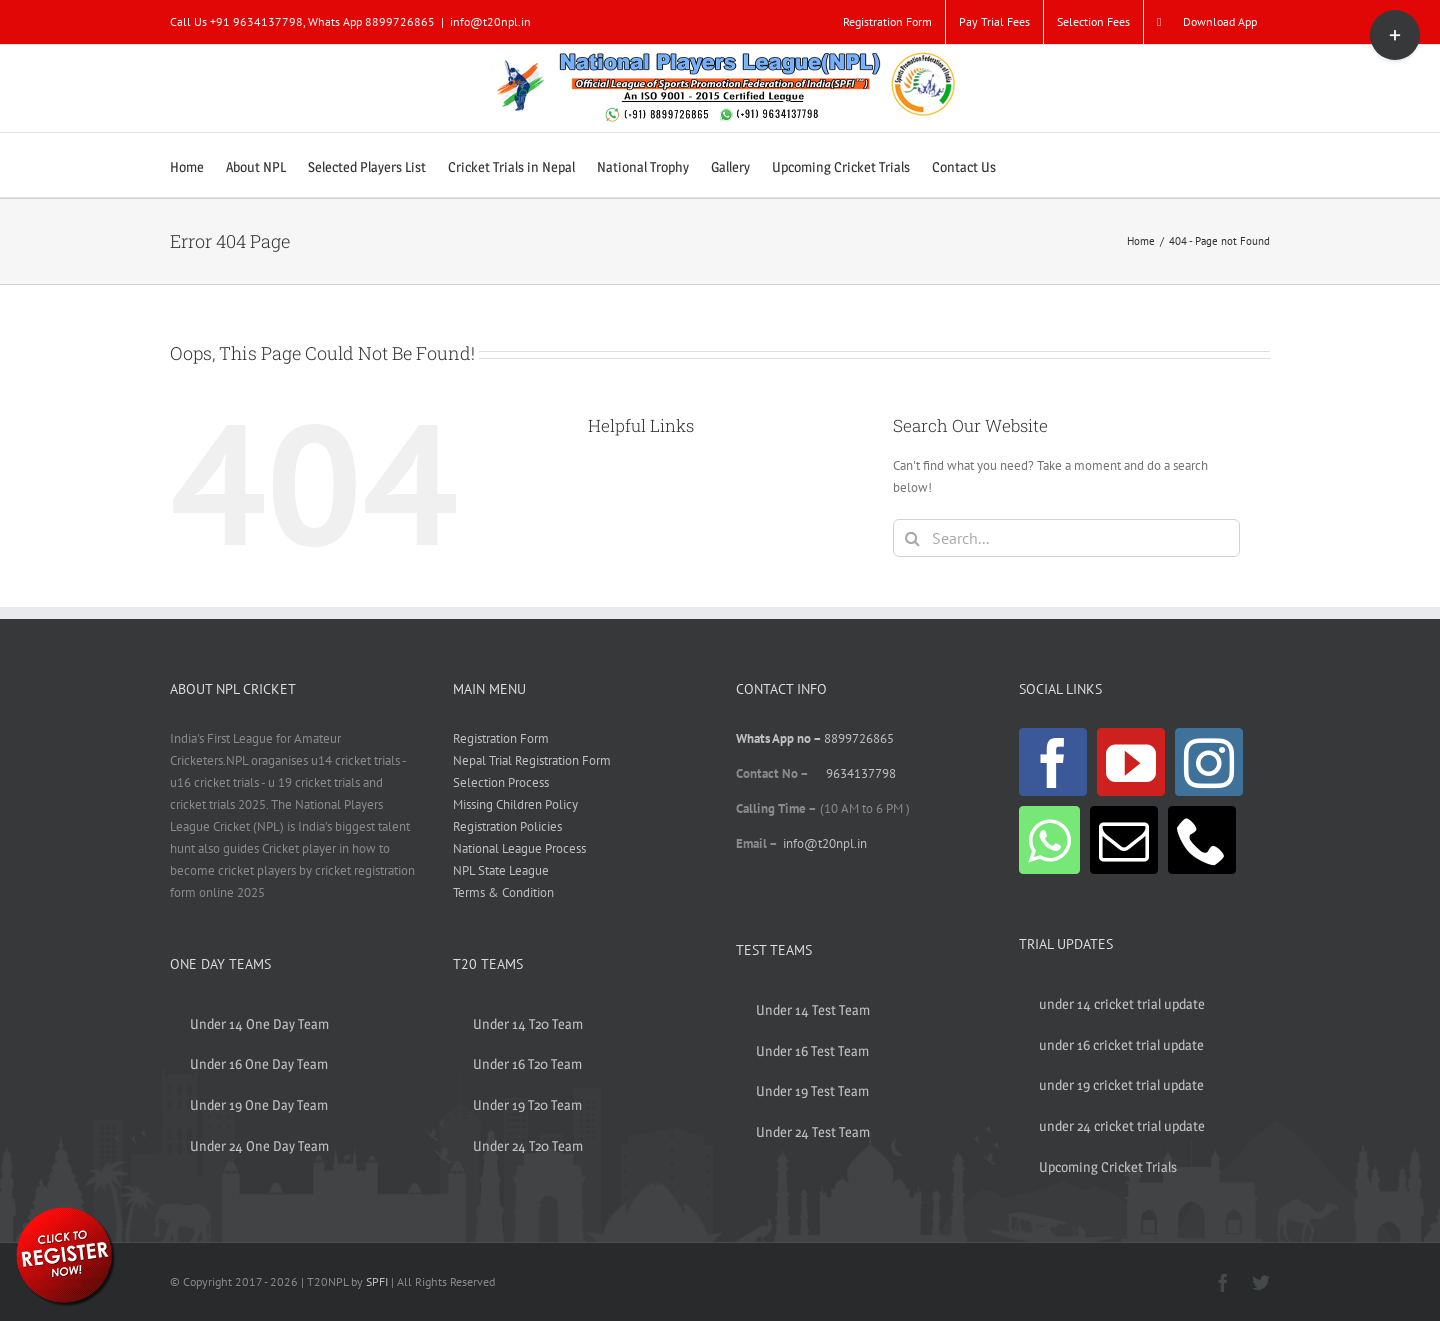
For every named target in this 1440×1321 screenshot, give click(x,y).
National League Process (519, 848)
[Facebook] (1053, 762)
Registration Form (501, 738)
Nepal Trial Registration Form (532, 760)
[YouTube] (1131, 762)
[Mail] (1124, 840)
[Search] (912, 538)
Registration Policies (507, 826)
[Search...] (1066, 538)
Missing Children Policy (515, 804)
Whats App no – (780, 738)
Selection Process (501, 782)
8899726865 (859, 738)
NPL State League (501, 870)
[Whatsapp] (1049, 840)
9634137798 (861, 773)
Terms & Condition (503, 892)
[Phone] (1202, 840)
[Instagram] (1209, 762)
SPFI (377, 1281)
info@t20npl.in (490, 21)
